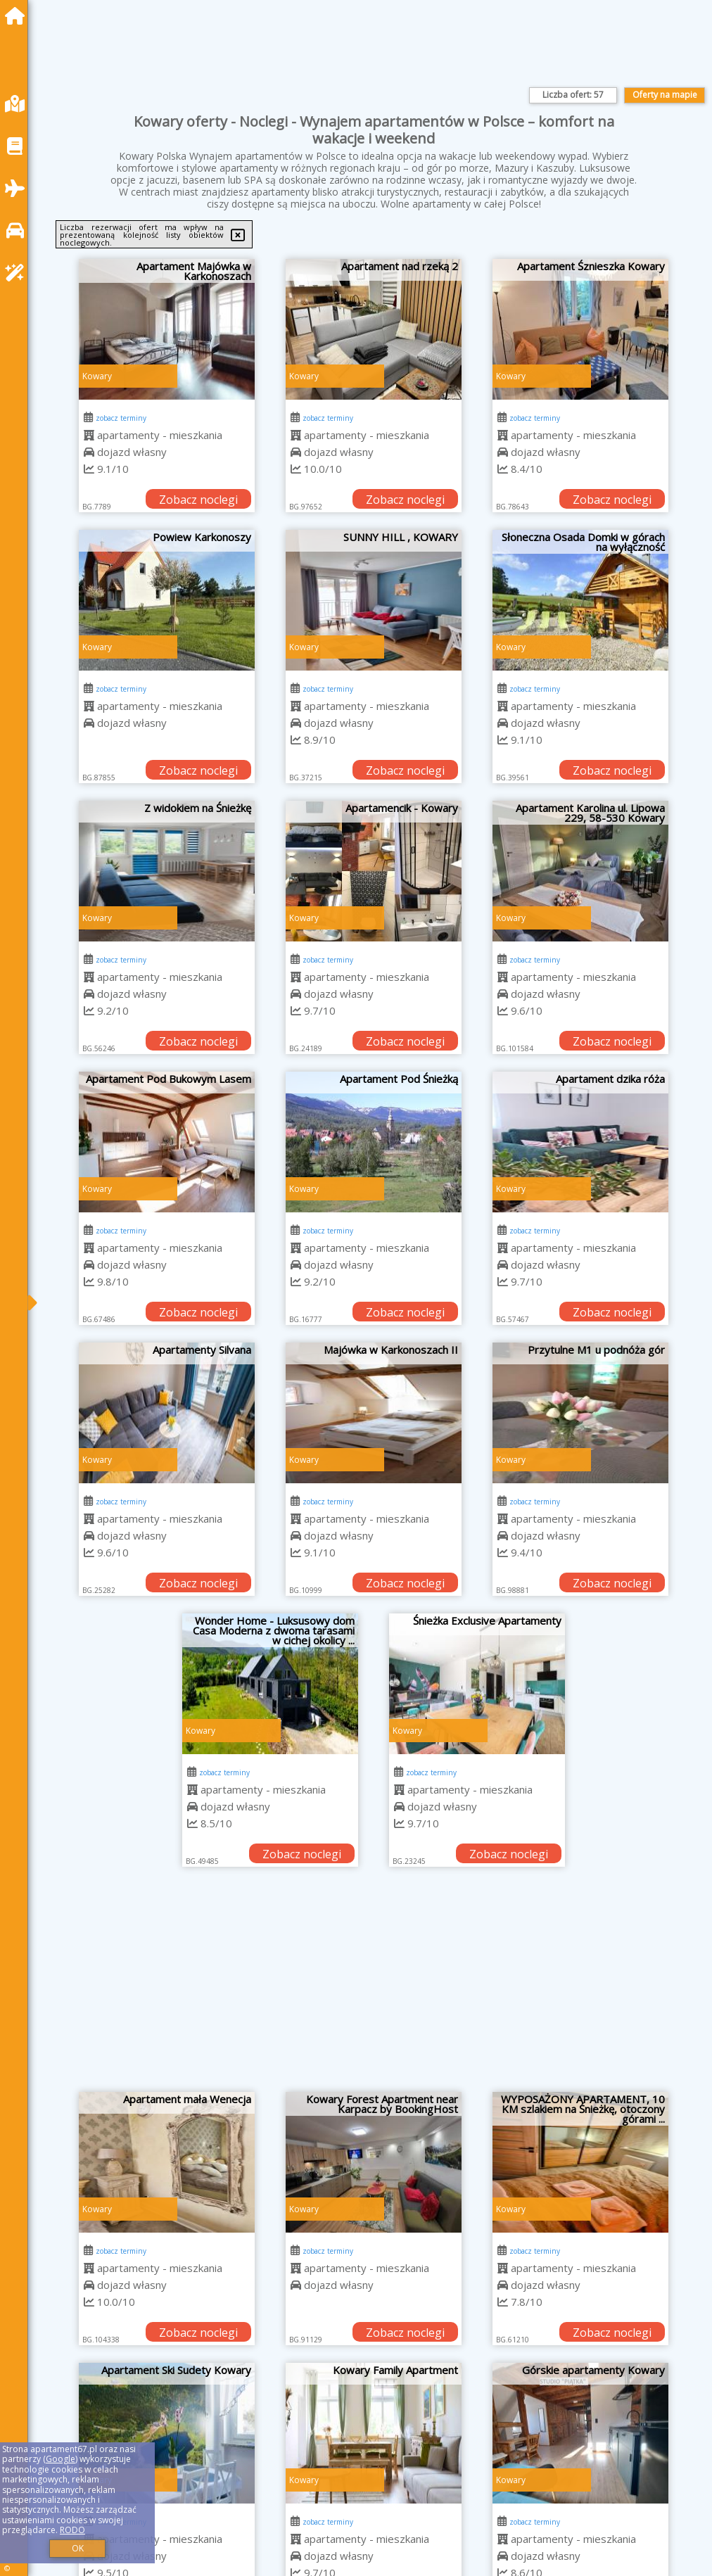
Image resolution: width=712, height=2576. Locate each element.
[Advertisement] (374, 1986)
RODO (72, 2530)
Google (60, 2459)
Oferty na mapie (664, 95)
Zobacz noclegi (198, 499)
